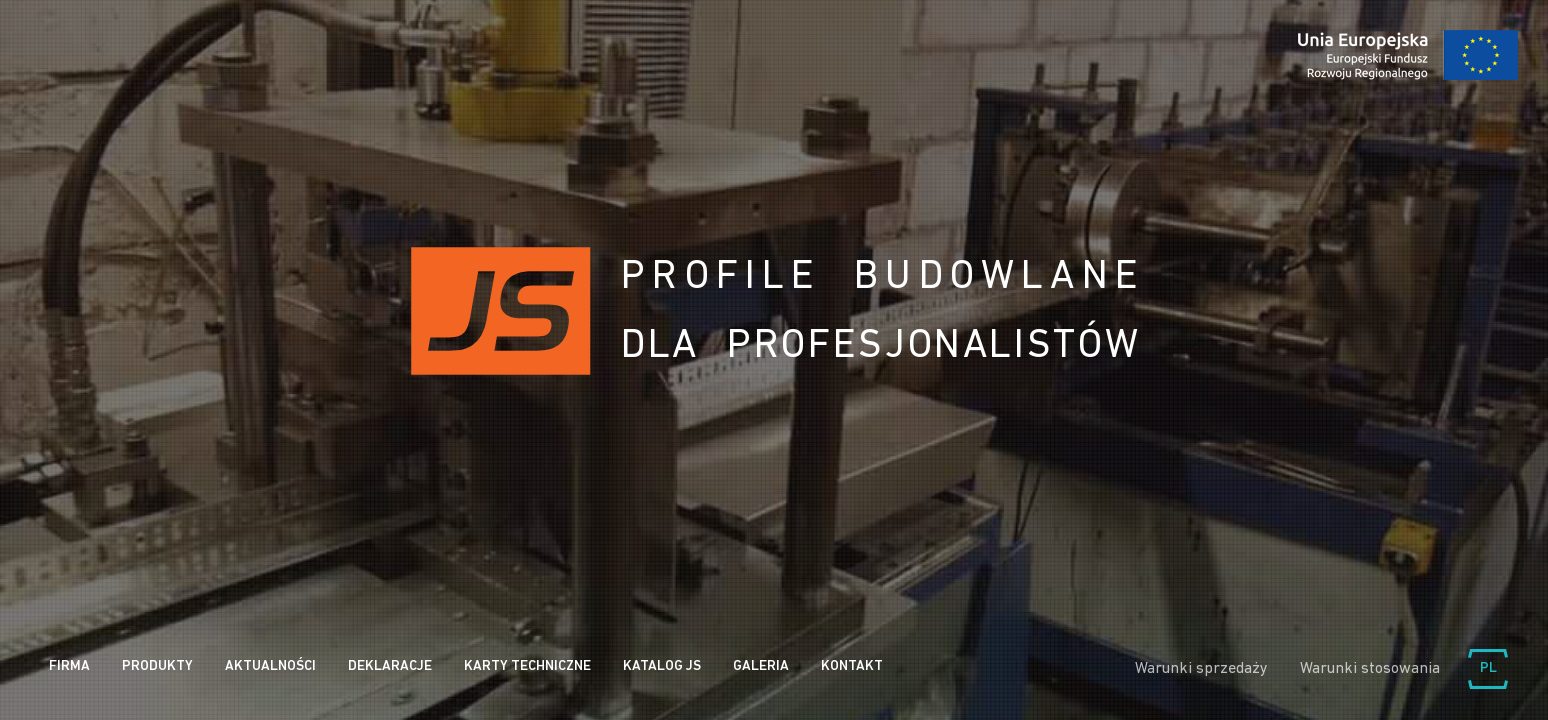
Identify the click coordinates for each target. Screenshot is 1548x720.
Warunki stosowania (1370, 669)
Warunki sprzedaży (1201, 669)
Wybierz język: (1488, 669)
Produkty (157, 666)
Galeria (761, 666)
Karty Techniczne (527, 666)
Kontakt (852, 666)
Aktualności (270, 666)
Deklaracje (390, 666)
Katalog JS (662, 666)
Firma (69, 666)
